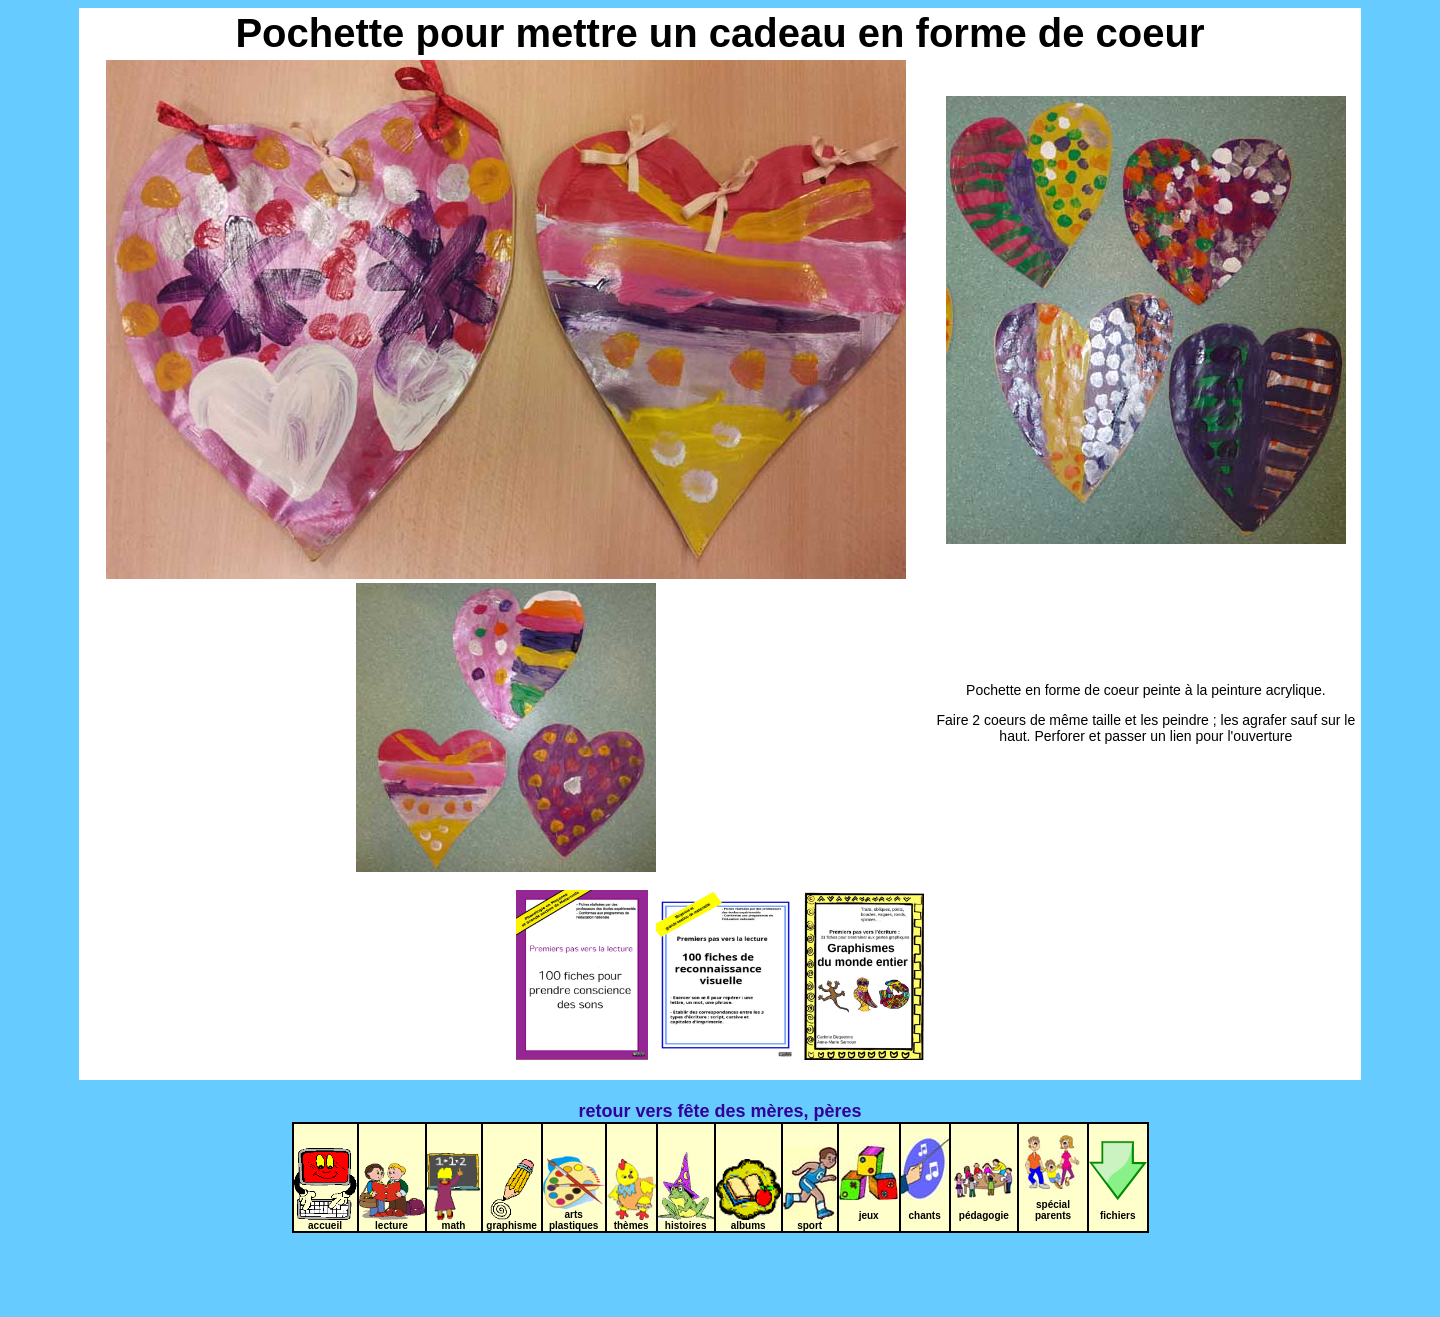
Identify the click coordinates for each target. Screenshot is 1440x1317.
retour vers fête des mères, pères (719, 1111)
